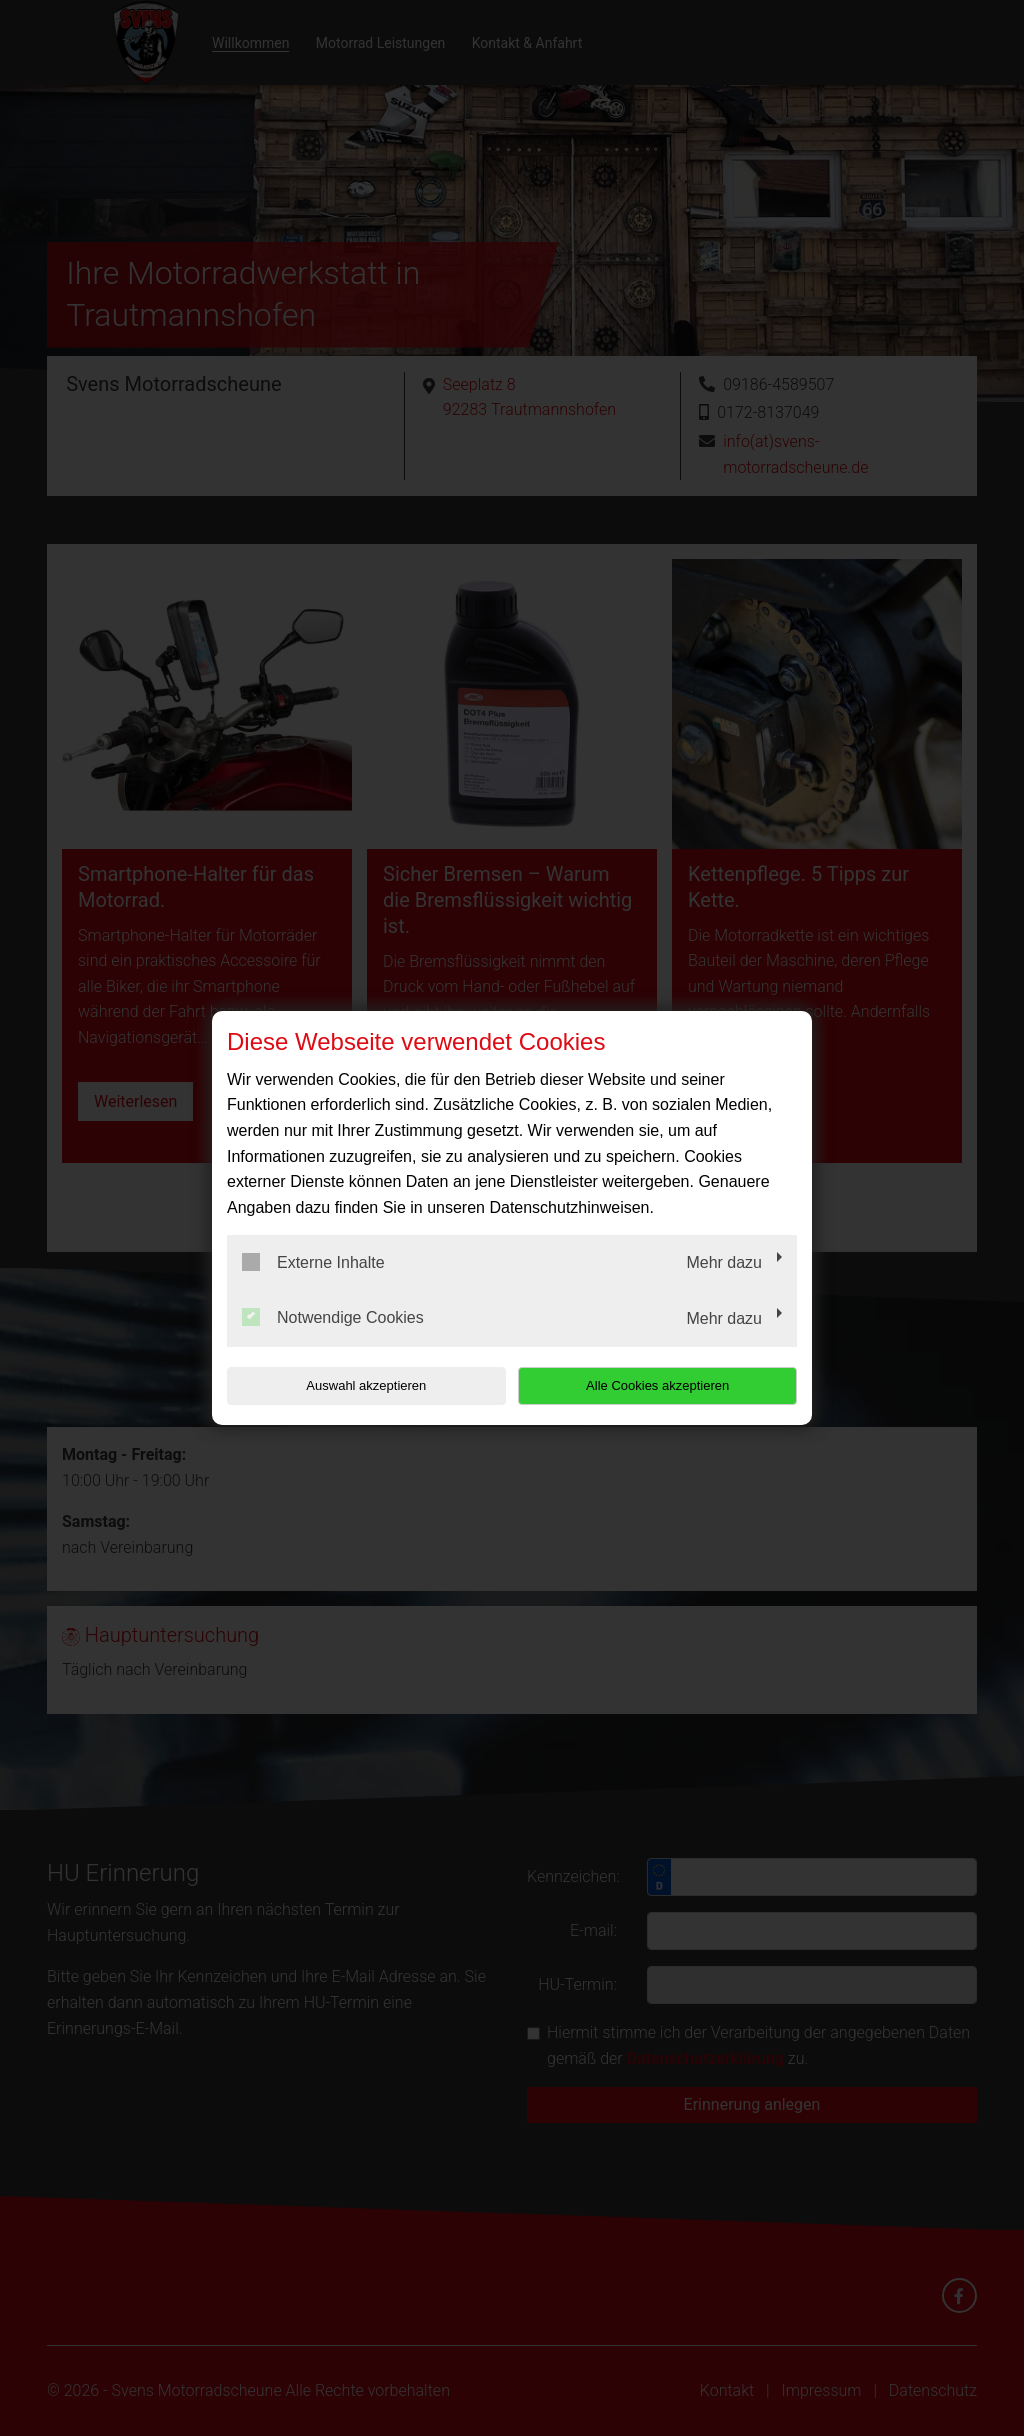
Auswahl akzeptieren (355, 1385)
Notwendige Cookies (333, 1317)
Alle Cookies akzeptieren (668, 1385)
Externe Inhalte (313, 1262)
